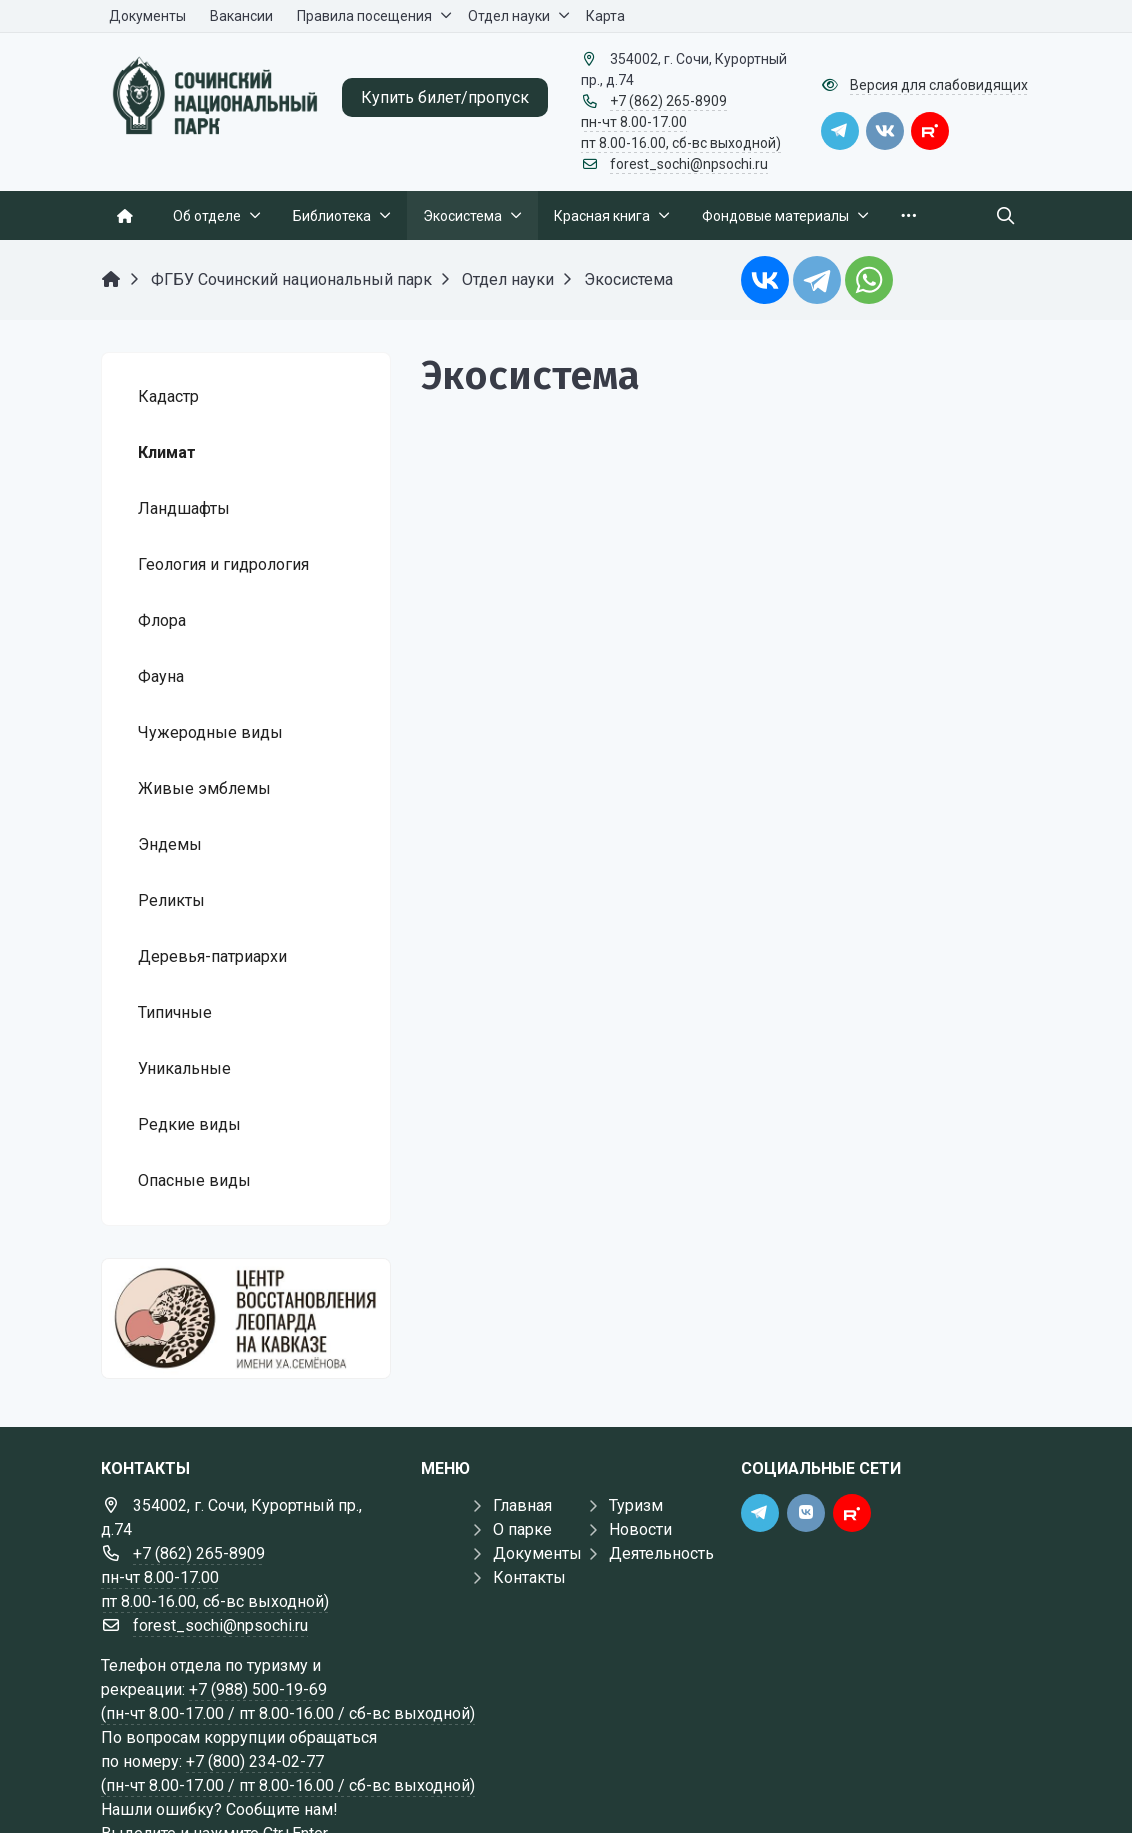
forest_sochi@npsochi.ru (689, 164)
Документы (537, 1553)
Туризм (636, 1505)
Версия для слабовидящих (939, 85)
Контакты (529, 1577)
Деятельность (661, 1553)
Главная (522, 1505)
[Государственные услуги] (246, 1318)
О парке (522, 1529)
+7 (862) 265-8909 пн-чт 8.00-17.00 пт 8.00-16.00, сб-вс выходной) (681, 122)
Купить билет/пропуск (445, 97)
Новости (640, 1529)
